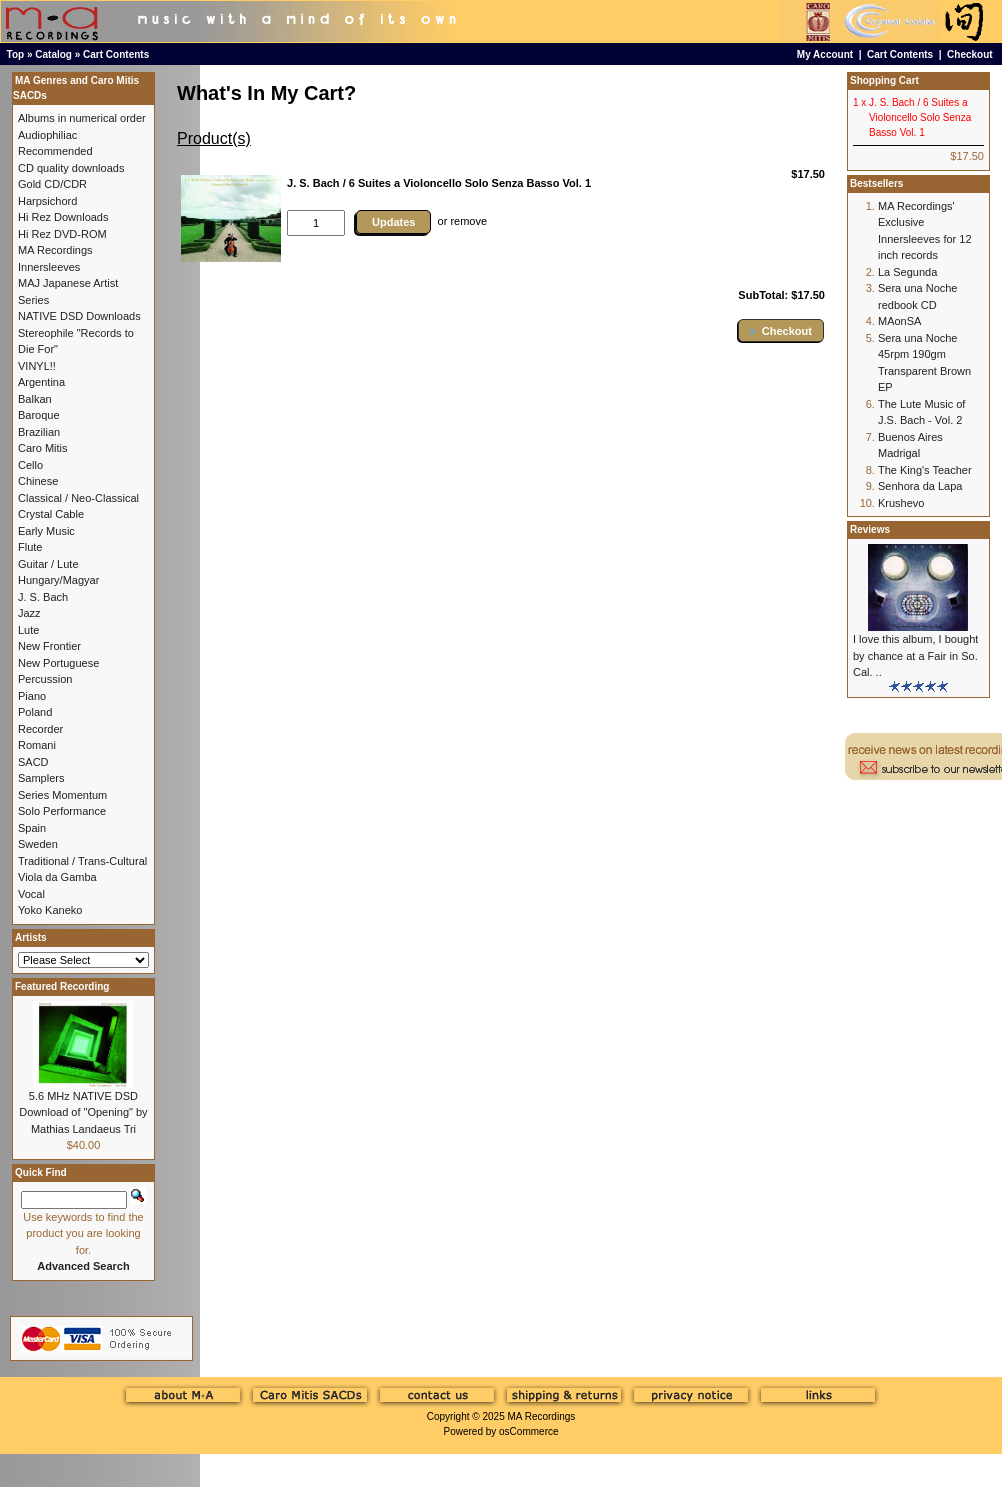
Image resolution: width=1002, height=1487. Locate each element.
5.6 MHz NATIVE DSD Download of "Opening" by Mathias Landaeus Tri (83, 1112)
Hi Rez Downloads (63, 217)
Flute (30, 547)
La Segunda (907, 272)
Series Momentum (62, 795)
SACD (33, 762)
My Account (825, 54)
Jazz (29, 613)
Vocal (31, 894)
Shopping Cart (884, 80)
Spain (32, 828)
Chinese (38, 481)
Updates (393, 222)
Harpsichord (47, 201)
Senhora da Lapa (920, 486)
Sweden (38, 844)
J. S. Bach (43, 597)
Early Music (46, 531)
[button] (781, 330)
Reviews (870, 529)
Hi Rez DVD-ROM (62, 234)
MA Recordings (541, 1416)
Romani (37, 745)
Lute (28, 630)
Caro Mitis (43, 448)
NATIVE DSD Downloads (79, 316)
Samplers (41, 778)
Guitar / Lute (48, 564)
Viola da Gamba (57, 877)
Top (16, 54)
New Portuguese (58, 663)
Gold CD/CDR (52, 184)
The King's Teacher (925, 470)
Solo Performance (62, 811)
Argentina (41, 382)
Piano (32, 696)
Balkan (35, 399)
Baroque (39, 415)
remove (468, 221)
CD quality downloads (71, 168)
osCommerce (528, 1431)
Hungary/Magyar (58, 580)
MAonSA (899, 321)
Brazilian (39, 432)
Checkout (970, 54)
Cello (30, 465)
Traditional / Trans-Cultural (82, 861)
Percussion (45, 679)
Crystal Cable (51, 514)
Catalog (53, 54)
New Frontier (49, 646)
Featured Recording (62, 986)
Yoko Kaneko (50, 910)
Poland (35, 712)
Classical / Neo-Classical (78, 498)
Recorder (40, 729)
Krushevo (901, 503)
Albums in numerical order (82, 118)
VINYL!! (37, 366)
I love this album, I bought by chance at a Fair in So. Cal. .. (915, 655)
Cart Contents (116, 54)
